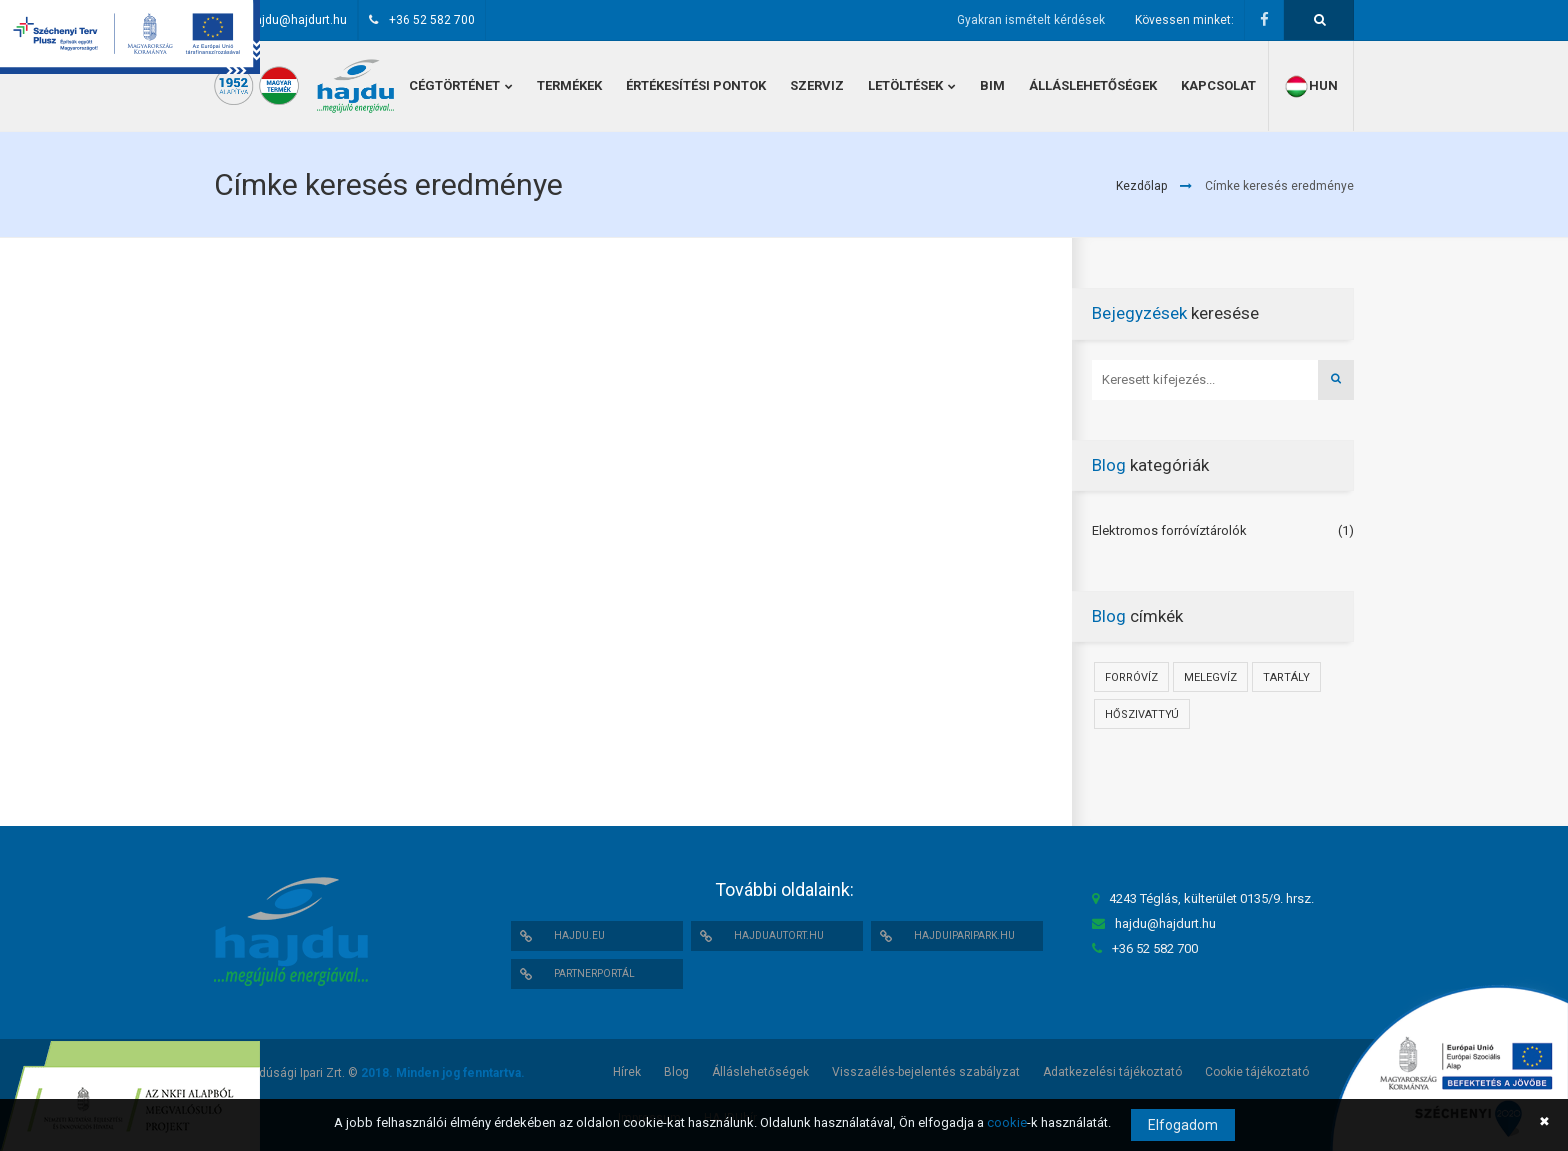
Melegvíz (1210, 677)
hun (1311, 86)
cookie (1007, 1122)
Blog (676, 1072)
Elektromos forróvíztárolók (1169, 530)
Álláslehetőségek (760, 1072)
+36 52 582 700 (432, 20)
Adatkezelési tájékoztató (1112, 1072)
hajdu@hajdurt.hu (297, 20)
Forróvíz (1131, 677)
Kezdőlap (1141, 186)
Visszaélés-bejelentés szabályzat (926, 1072)
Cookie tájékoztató (1257, 1072)
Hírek (627, 1072)
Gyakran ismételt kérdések (1031, 20)
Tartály (1286, 677)
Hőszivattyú (1142, 714)
